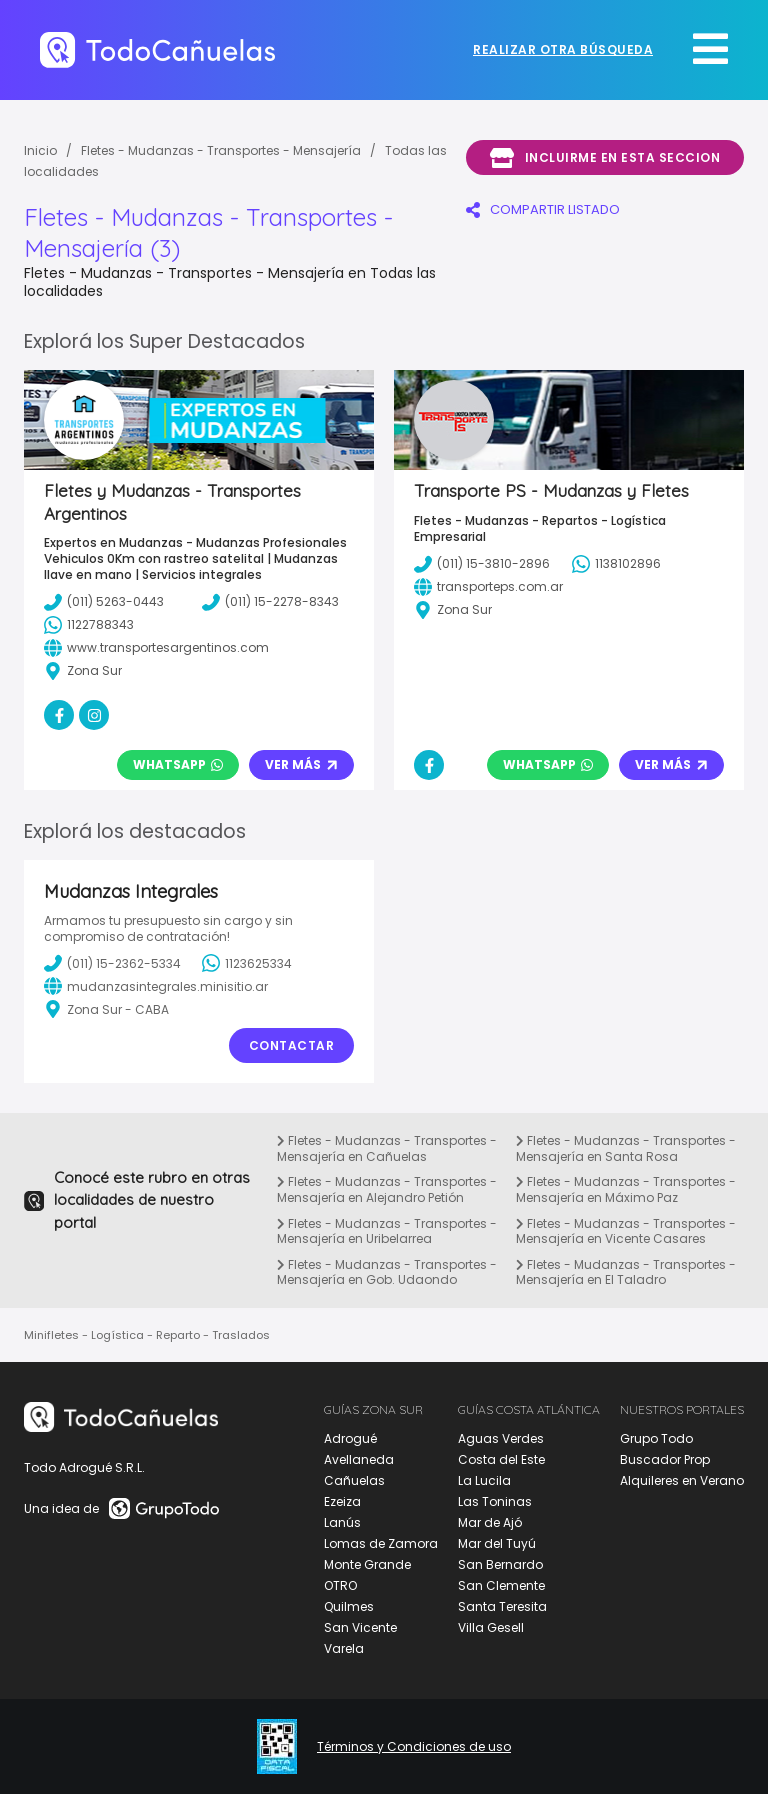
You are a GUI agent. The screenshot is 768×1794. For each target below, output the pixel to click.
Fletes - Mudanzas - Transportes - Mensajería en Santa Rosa (626, 1148)
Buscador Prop (665, 1459)
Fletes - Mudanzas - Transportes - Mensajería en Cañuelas (387, 1148)
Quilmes (349, 1606)
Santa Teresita (502, 1606)
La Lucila (484, 1480)
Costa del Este (501, 1459)
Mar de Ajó (490, 1522)
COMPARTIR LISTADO (543, 209)
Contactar (292, 1045)
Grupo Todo (656, 1438)
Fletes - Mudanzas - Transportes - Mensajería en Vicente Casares (626, 1231)
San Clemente (501, 1585)
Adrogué (350, 1438)
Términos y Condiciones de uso (414, 1747)
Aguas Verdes (501, 1438)
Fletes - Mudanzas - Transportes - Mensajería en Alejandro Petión (387, 1189)
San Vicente (360, 1627)
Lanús (342, 1522)
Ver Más (301, 764)
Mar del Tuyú (497, 1543)
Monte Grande (367, 1564)
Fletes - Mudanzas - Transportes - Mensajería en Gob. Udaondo (387, 1272)
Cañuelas (354, 1480)
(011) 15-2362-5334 (112, 963)
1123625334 (247, 963)
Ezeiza (342, 1501)
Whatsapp (178, 764)
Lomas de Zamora (381, 1543)
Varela (344, 1648)
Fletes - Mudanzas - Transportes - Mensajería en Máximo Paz (626, 1189)
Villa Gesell (491, 1627)
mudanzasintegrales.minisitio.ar (156, 986)
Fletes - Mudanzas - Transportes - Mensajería (221, 150)
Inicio (40, 150)
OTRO (340, 1585)
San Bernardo (500, 1564)
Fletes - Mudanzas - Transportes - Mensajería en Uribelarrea (387, 1231)
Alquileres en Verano (682, 1480)
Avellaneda (359, 1459)
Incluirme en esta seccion (605, 158)
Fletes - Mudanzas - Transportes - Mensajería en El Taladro (626, 1272)
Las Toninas (495, 1501)
